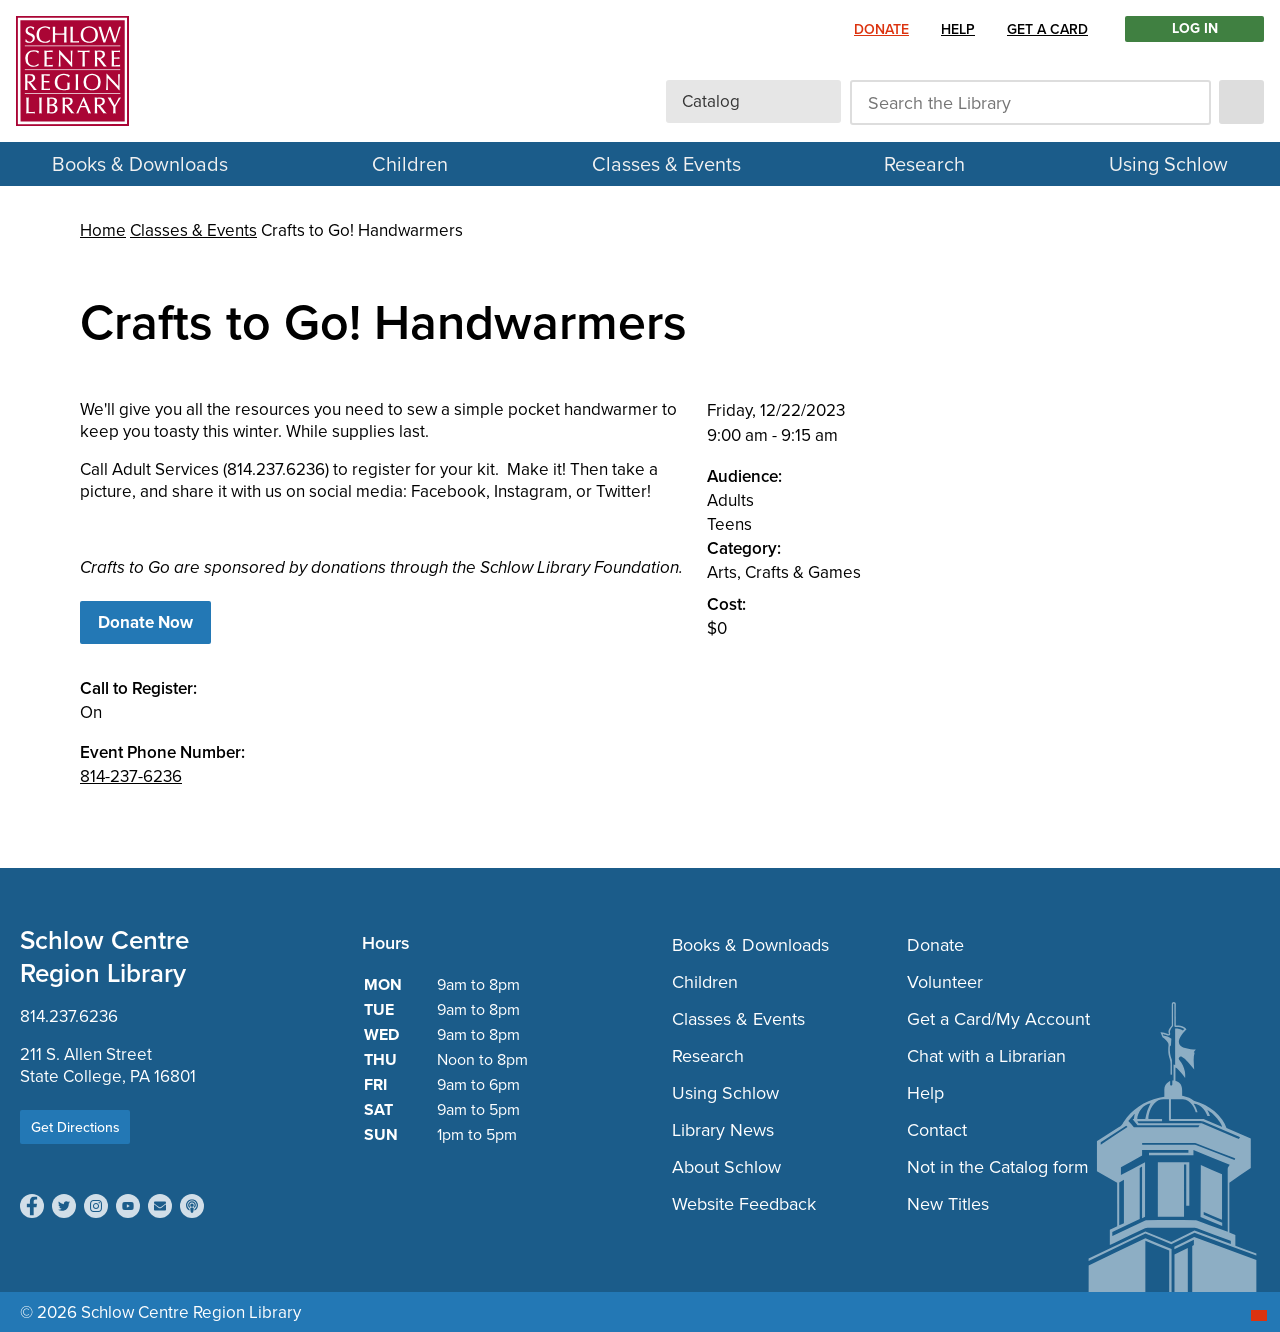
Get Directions (75, 1127)
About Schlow (726, 1166)
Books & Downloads (140, 163)
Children (410, 163)
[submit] (1241, 102)
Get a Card (1047, 29)
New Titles (948, 1203)
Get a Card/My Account (998, 1018)
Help (958, 29)
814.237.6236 (69, 1016)
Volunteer (945, 981)
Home (103, 230)
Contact (937, 1129)
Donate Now (145, 622)
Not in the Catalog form (998, 1166)
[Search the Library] (1030, 102)
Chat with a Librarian (986, 1055)
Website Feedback (744, 1203)
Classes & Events (666, 163)
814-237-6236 (131, 776)
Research (924, 163)
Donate (881, 29)
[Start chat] (1259, 1315)
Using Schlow (1168, 163)
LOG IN (1195, 29)
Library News (723, 1129)
